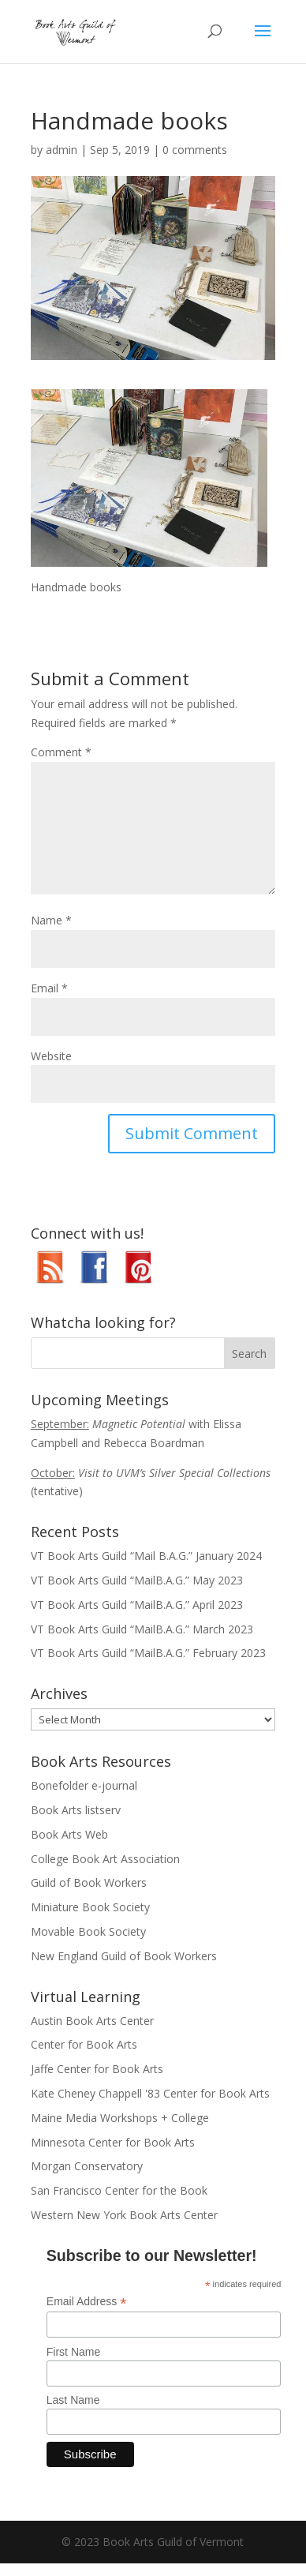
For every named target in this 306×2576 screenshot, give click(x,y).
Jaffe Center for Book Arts (97, 2068)
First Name (73, 2351)
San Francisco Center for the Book (119, 2190)
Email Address (87, 2301)
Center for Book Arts (84, 2044)
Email (49, 988)
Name (51, 920)
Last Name (73, 2400)
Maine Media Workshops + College (120, 2117)
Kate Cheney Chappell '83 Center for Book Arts (150, 2093)
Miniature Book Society (90, 1906)
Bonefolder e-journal (84, 1785)
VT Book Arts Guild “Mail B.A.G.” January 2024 (146, 1555)
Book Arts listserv (76, 1809)
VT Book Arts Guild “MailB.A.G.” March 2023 (142, 1629)
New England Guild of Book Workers (124, 1955)
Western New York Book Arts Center (124, 2214)
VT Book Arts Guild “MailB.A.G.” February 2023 (148, 1652)
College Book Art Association (105, 1858)
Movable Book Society (88, 1931)
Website (51, 1055)
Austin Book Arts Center (92, 2020)
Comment (61, 751)
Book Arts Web (69, 1834)
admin (61, 149)
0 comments (194, 149)
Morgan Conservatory (87, 2165)
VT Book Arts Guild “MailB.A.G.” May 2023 (137, 1580)
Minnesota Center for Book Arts (113, 2142)
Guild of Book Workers (89, 1882)
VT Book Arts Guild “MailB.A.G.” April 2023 (137, 1604)
